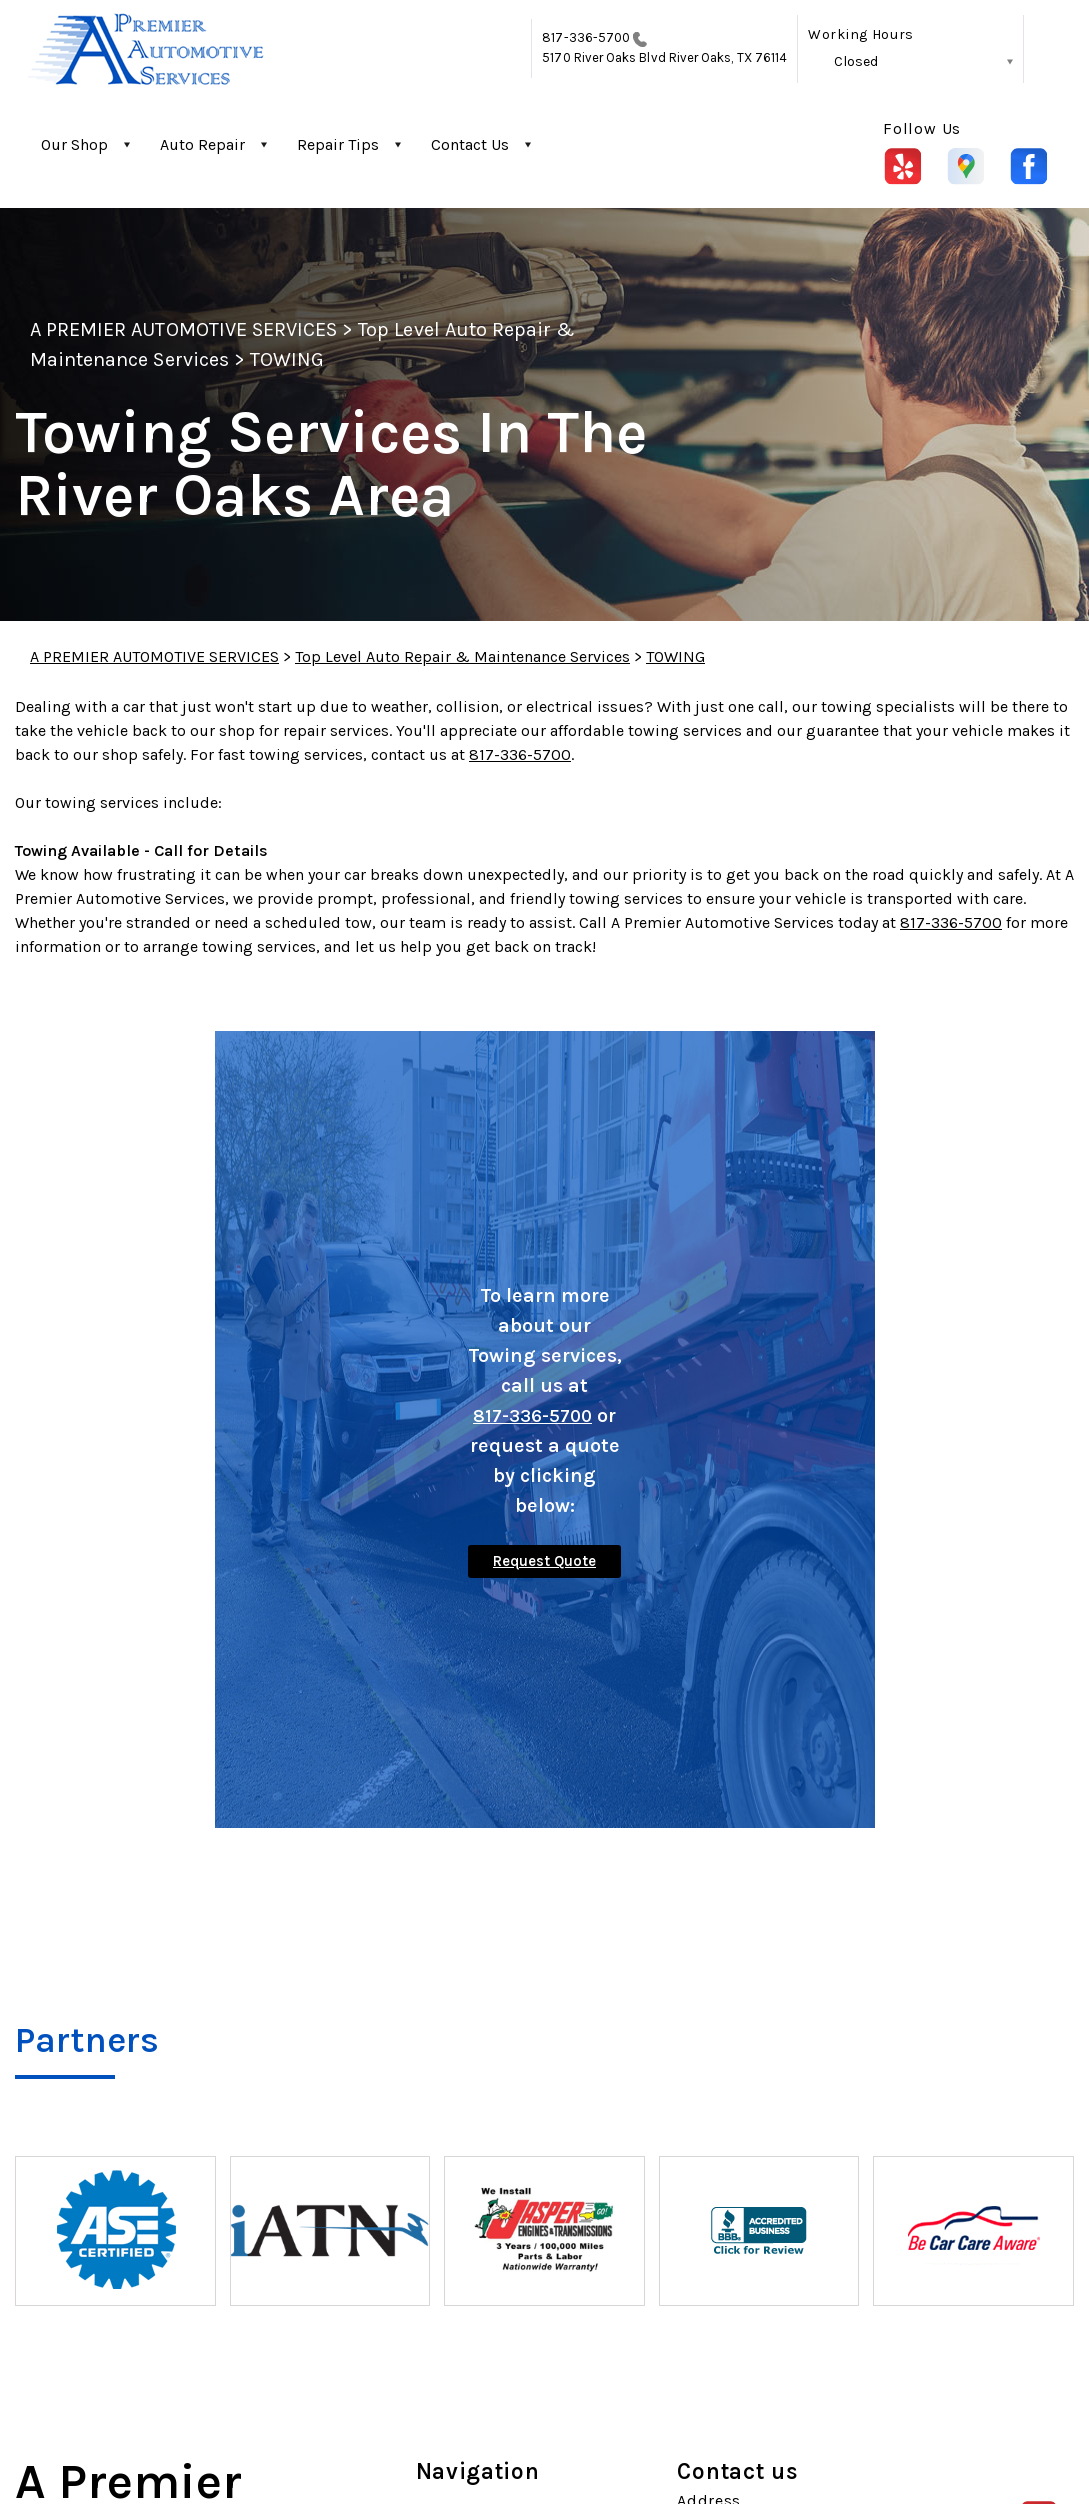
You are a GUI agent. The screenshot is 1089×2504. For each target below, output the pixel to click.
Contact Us (470, 144)
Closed (856, 61)
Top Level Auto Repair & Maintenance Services (462, 656)
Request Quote (544, 1561)
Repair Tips (338, 144)
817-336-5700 (586, 37)
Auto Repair (202, 144)
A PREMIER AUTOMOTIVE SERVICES (183, 329)
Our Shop (74, 144)
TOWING (287, 359)
